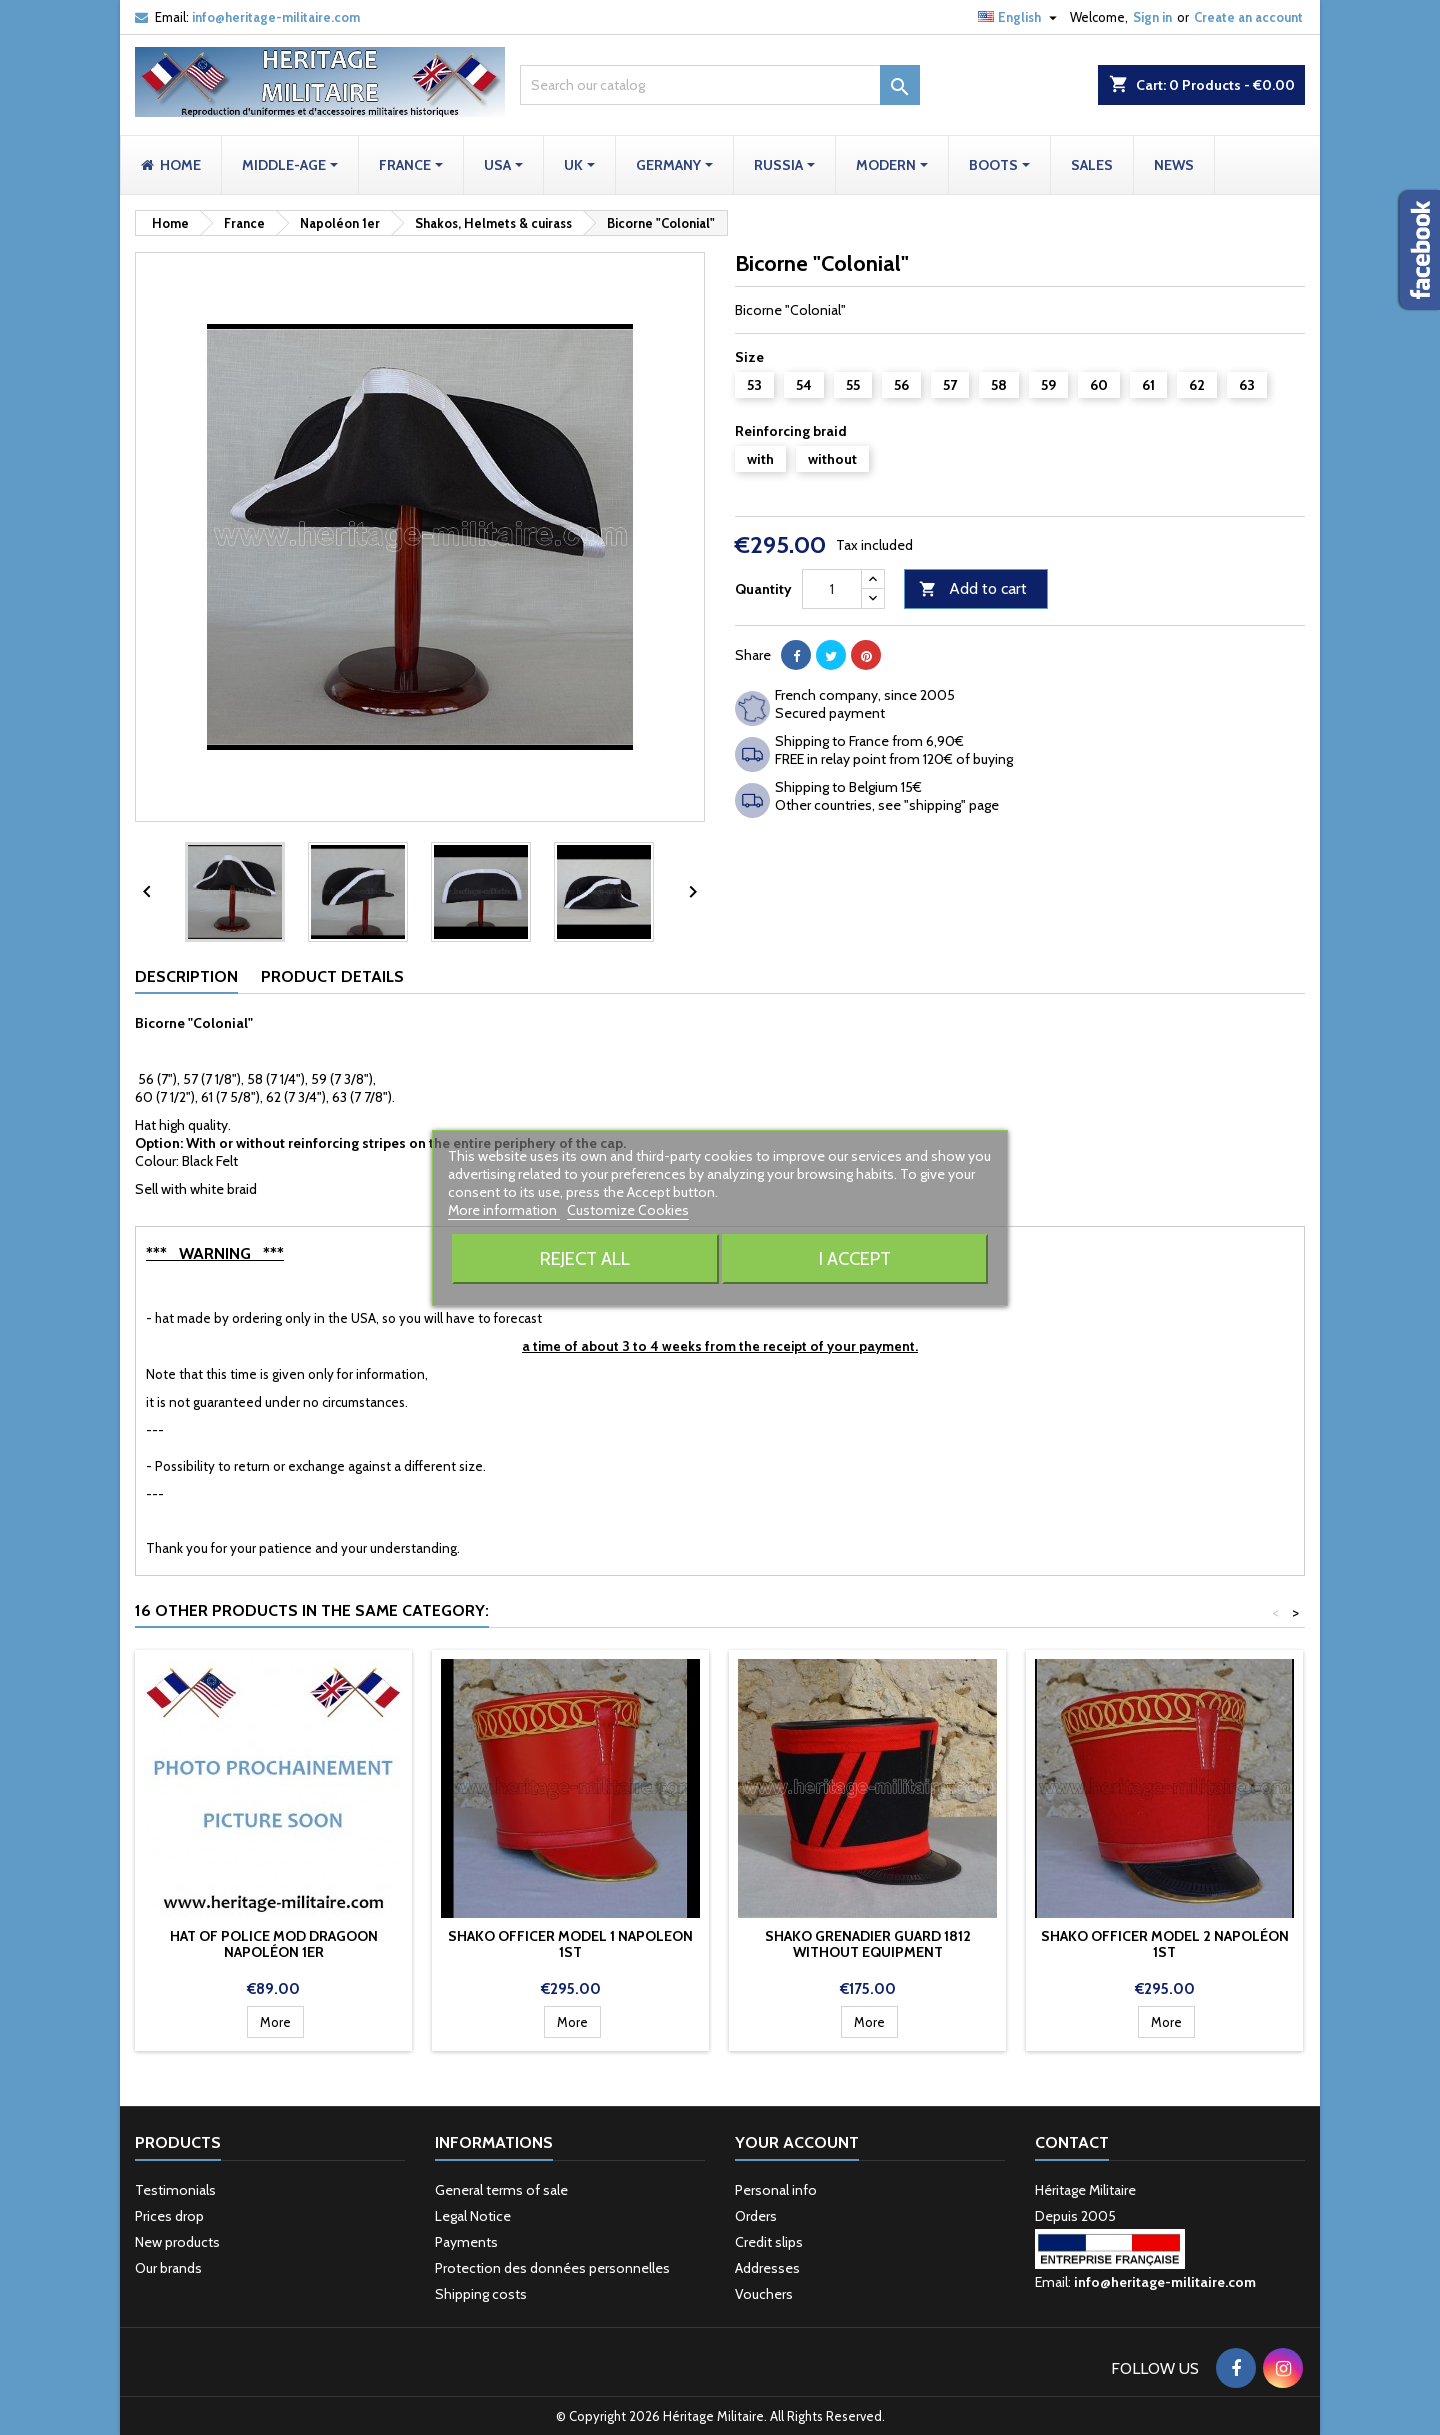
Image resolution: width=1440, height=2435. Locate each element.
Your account (797, 2142)
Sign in (1152, 17)
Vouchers (764, 2294)
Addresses (767, 2268)
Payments (466, 2242)
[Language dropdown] (1020, 17)
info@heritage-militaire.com (276, 17)
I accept (855, 1258)
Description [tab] (186, 976)
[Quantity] (832, 589)
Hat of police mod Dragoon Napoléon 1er (274, 1944)
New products (177, 2242)
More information (504, 1210)
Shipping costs (481, 2294)
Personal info (776, 2190)
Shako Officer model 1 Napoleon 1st (570, 1944)
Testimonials (175, 2190)
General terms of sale (501, 2190)
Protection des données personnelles (552, 2268)
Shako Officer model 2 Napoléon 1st (1165, 1944)
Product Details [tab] (332, 976)
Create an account (1248, 17)
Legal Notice (473, 2216)
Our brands (168, 2268)
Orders (756, 2216)
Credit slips (769, 2242)
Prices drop (169, 2216)
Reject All (585, 1258)
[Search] (720, 85)
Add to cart (973, 589)
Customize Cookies (628, 1210)
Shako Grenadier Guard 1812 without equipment (868, 1944)
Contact (1072, 2142)
